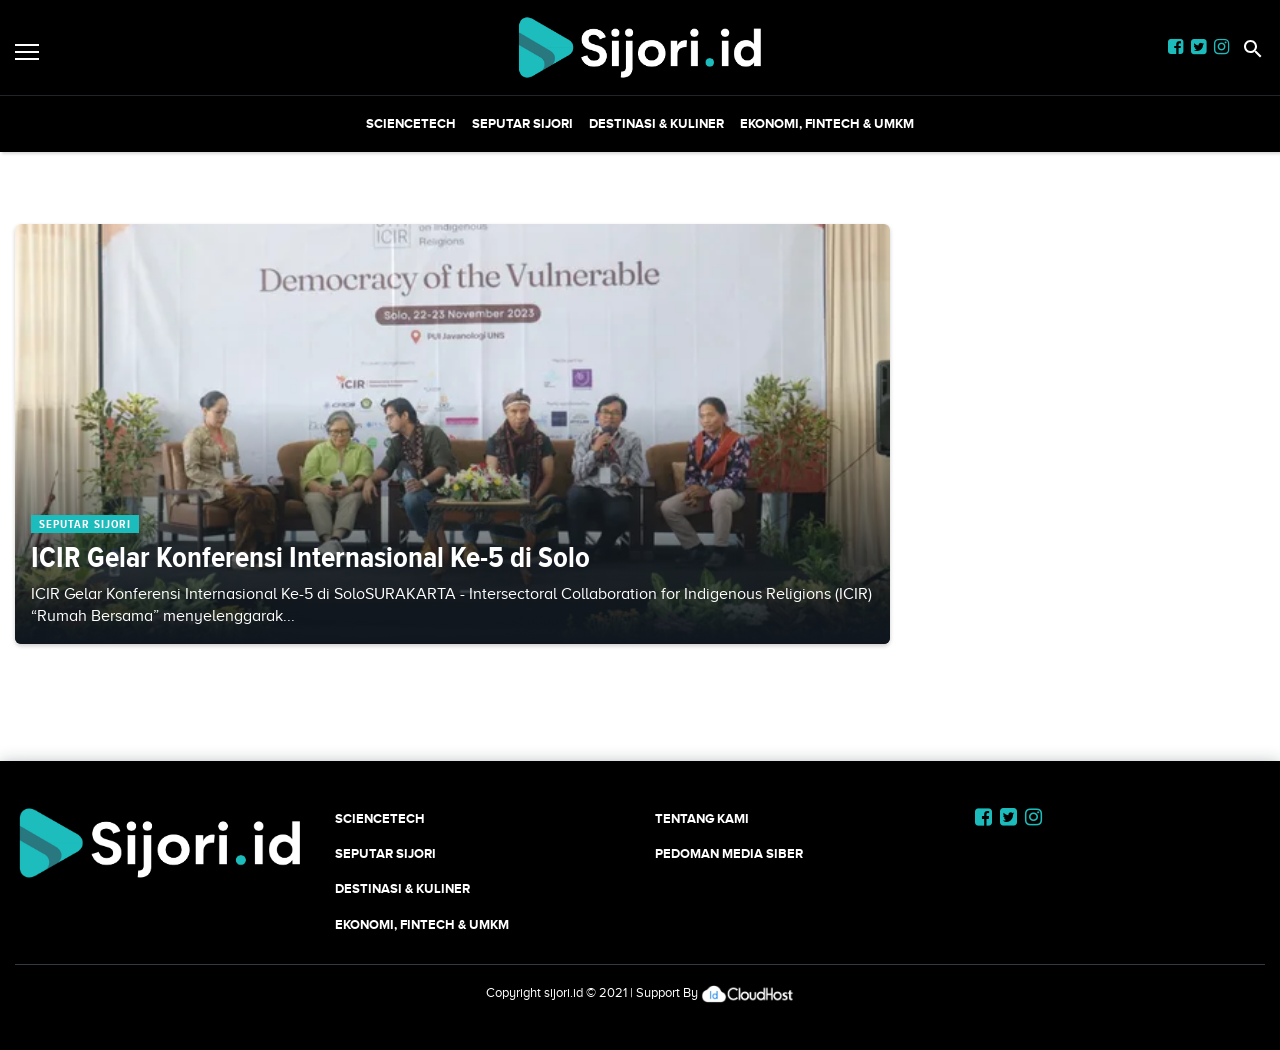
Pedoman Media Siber (729, 853)
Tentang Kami (702, 818)
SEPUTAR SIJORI (522, 123)
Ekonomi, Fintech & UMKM (827, 123)
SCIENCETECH (411, 123)
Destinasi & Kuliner (656, 123)
